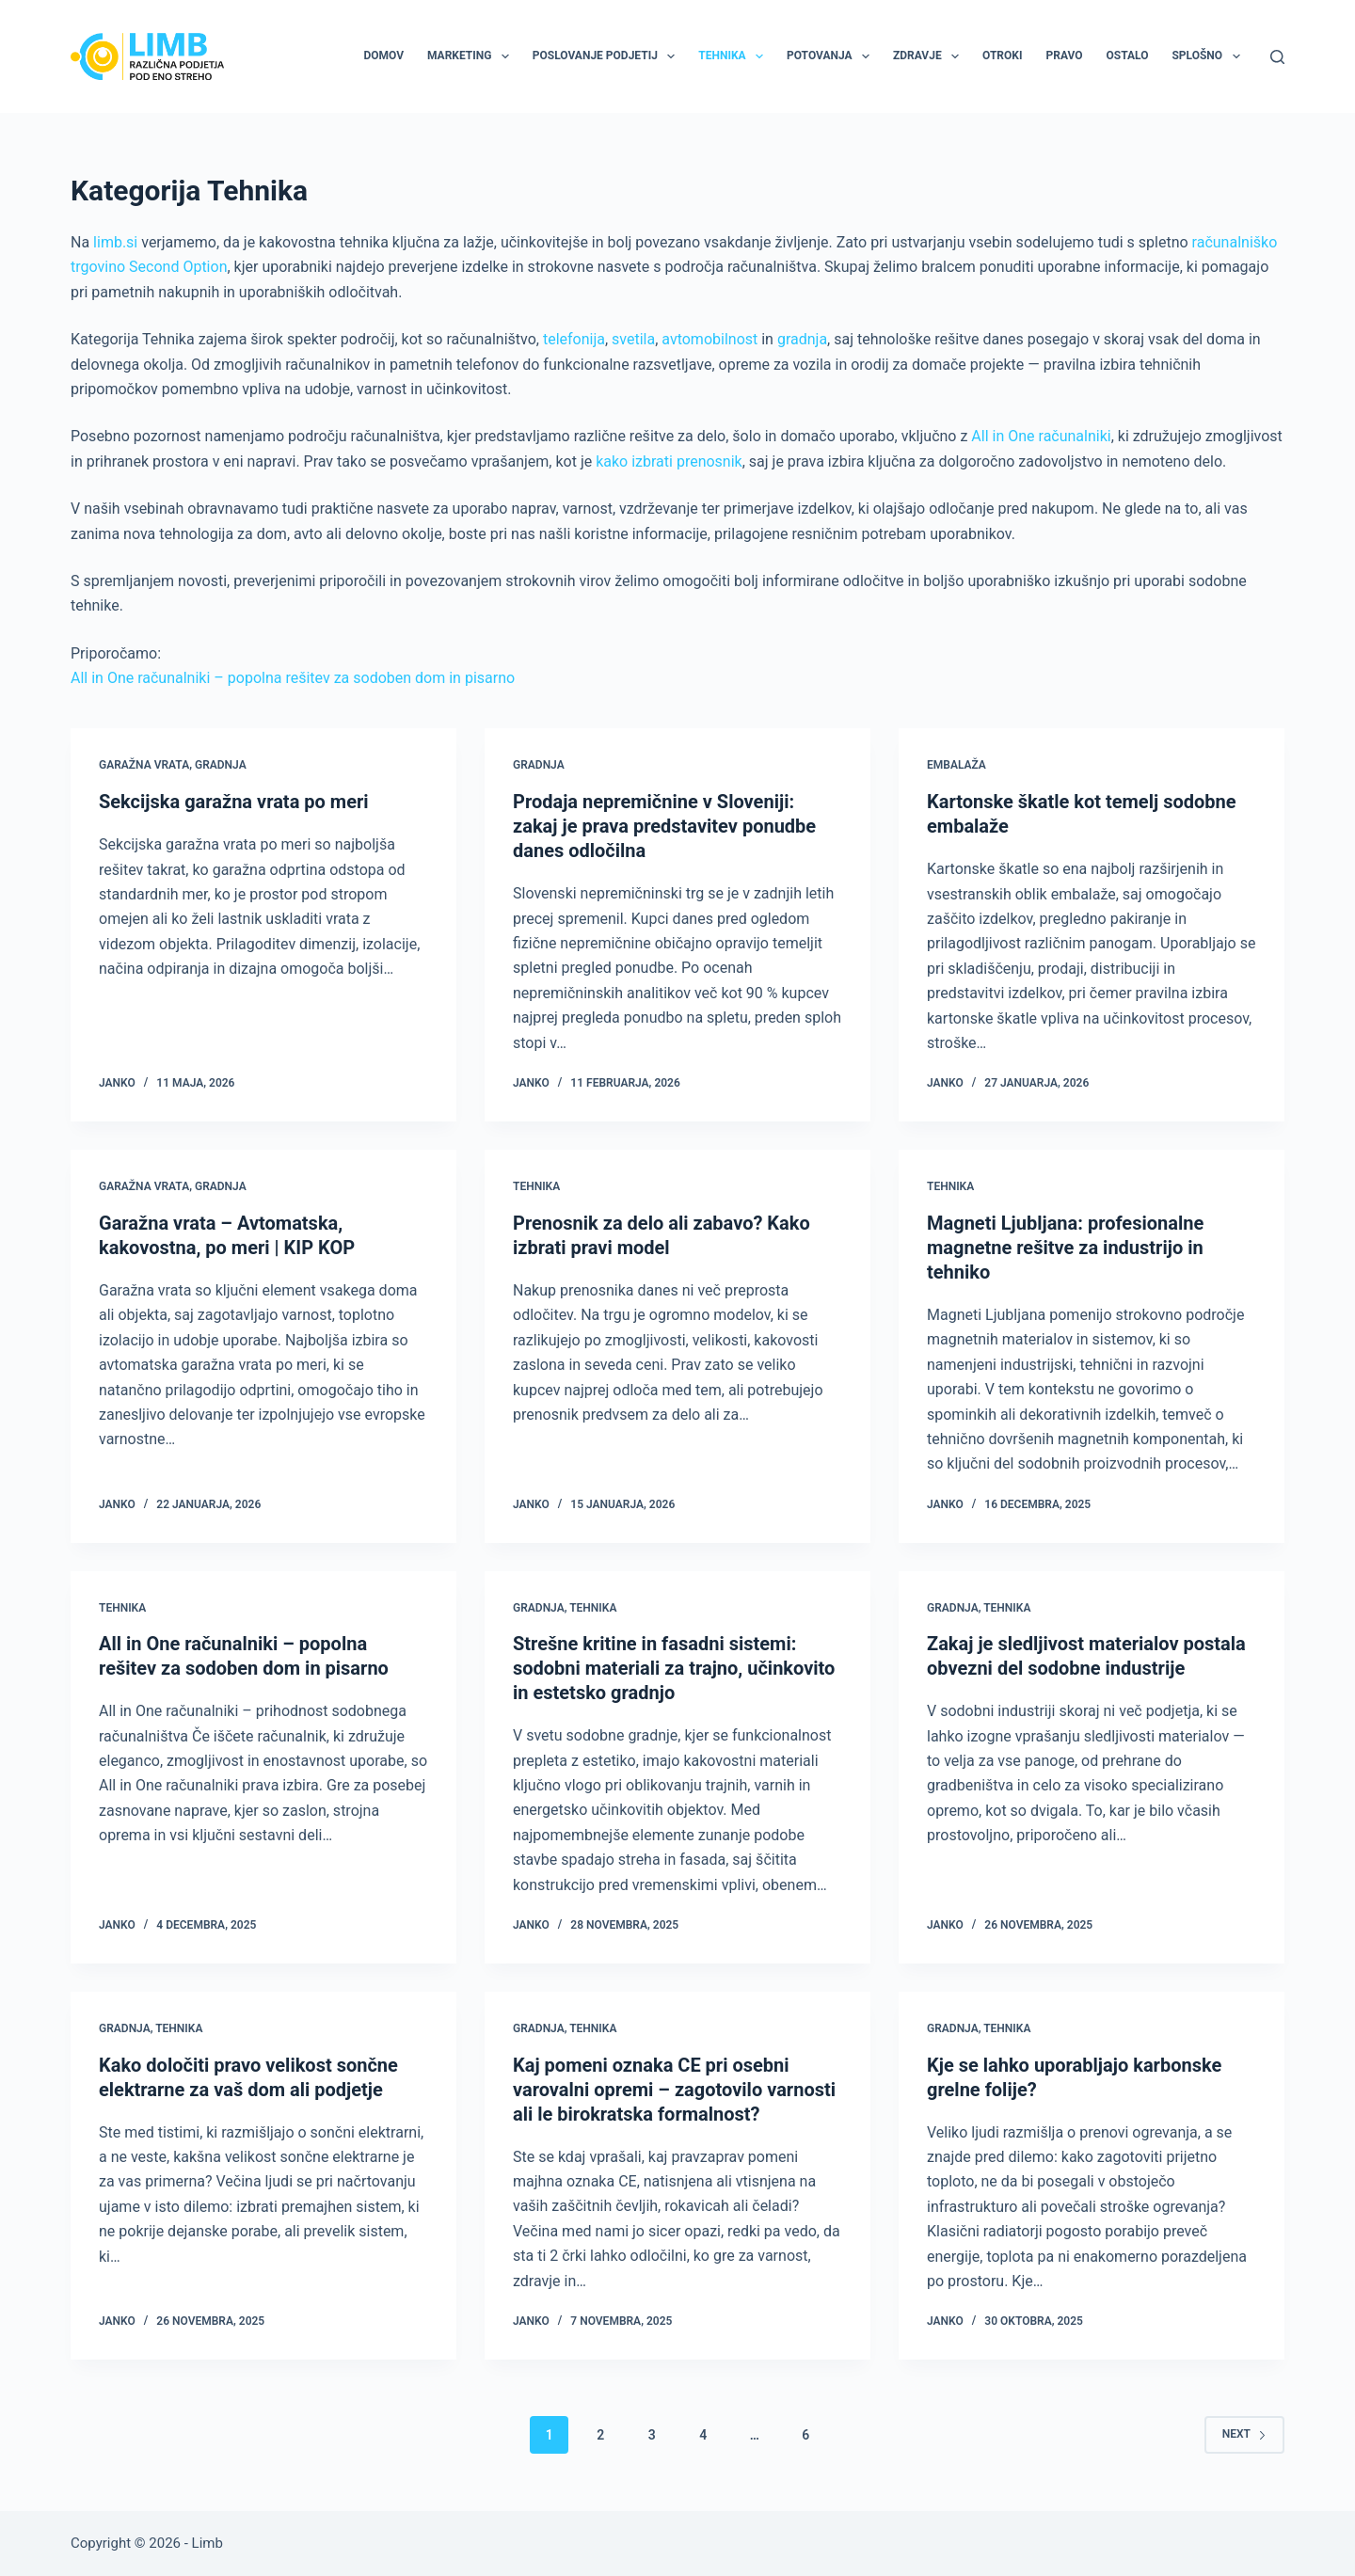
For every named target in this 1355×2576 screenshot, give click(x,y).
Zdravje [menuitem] (929, 56)
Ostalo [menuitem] (1128, 55)
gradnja (802, 339)
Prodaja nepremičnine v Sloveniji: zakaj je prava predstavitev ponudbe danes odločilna (664, 826)
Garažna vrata (144, 764)
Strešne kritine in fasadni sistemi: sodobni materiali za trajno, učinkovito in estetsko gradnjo (674, 1668)
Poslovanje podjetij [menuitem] (607, 56)
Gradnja (221, 764)
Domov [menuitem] (383, 55)
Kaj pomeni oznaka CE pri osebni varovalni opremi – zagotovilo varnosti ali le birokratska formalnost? (674, 2089)
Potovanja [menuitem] (832, 56)
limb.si (115, 242)
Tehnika (536, 1186)
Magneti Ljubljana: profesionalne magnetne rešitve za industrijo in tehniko (1065, 1247)
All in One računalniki (1040, 436)
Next (1244, 2434)
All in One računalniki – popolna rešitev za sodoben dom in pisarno (293, 678)
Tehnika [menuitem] (734, 56)
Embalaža (956, 764)
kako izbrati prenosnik (669, 461)
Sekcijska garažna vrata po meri (234, 801)
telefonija (574, 339)
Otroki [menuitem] (1002, 55)
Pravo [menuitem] (1063, 55)
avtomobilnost (709, 339)
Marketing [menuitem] (472, 56)
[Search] (1277, 57)
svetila (633, 339)
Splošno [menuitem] (1209, 56)
